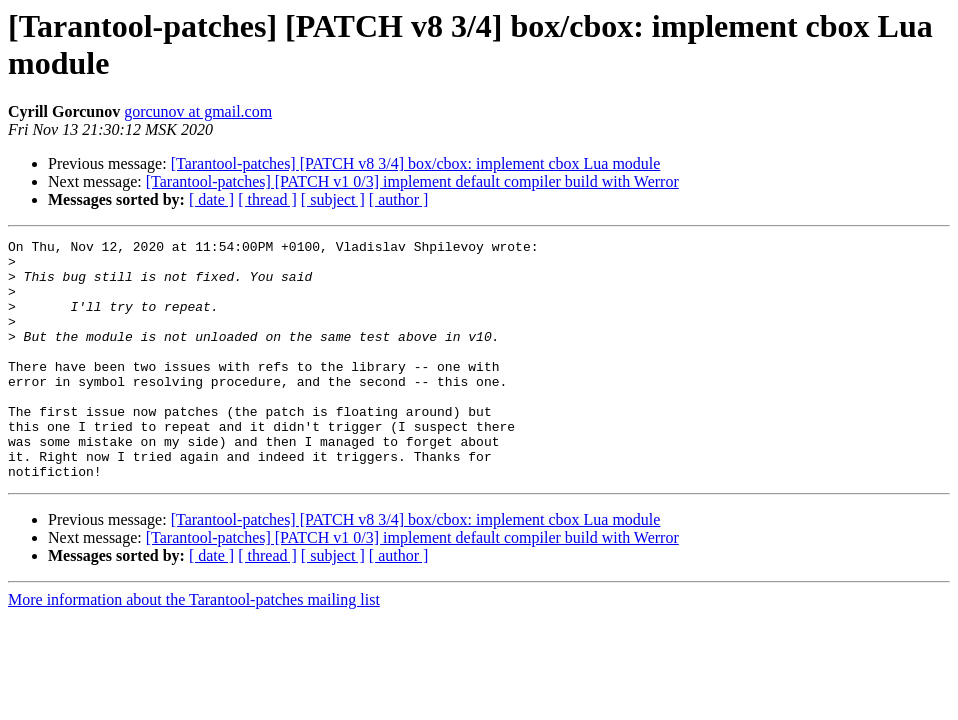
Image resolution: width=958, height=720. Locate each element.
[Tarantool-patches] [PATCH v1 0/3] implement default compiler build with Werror (412, 181)
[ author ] (399, 199)
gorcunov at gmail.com (198, 111)
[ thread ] (267, 199)
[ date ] (211, 199)
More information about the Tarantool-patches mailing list (194, 647)
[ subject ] (333, 199)
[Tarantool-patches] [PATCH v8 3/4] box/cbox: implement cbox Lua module (416, 163)
